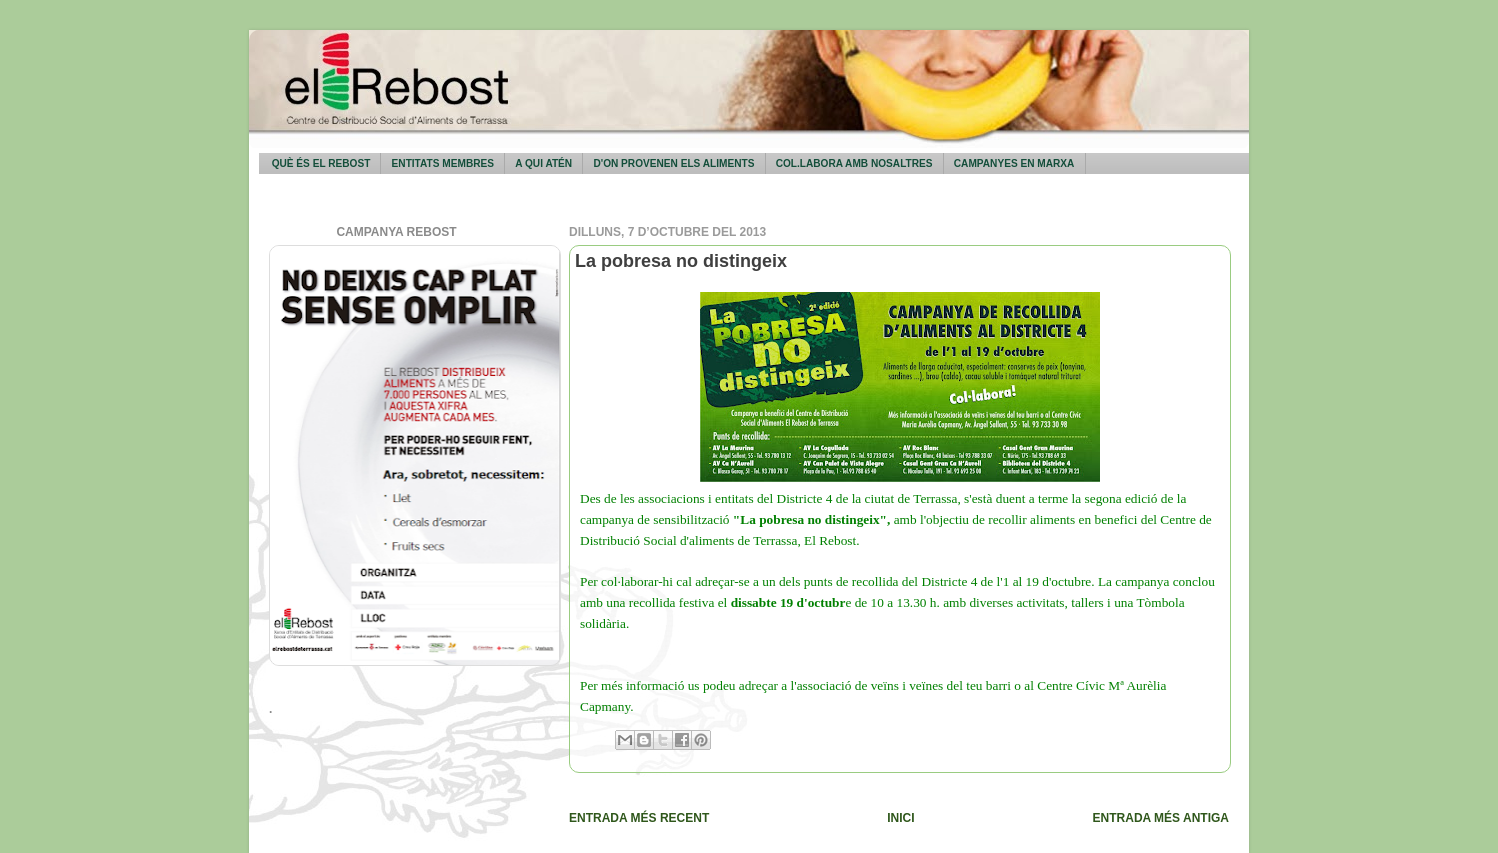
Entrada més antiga (1161, 818)
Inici (900, 818)
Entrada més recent (639, 818)
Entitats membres (443, 163)
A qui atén (543, 163)
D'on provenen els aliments (673, 163)
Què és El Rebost (321, 163)
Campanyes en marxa (1014, 163)
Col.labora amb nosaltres (854, 163)
